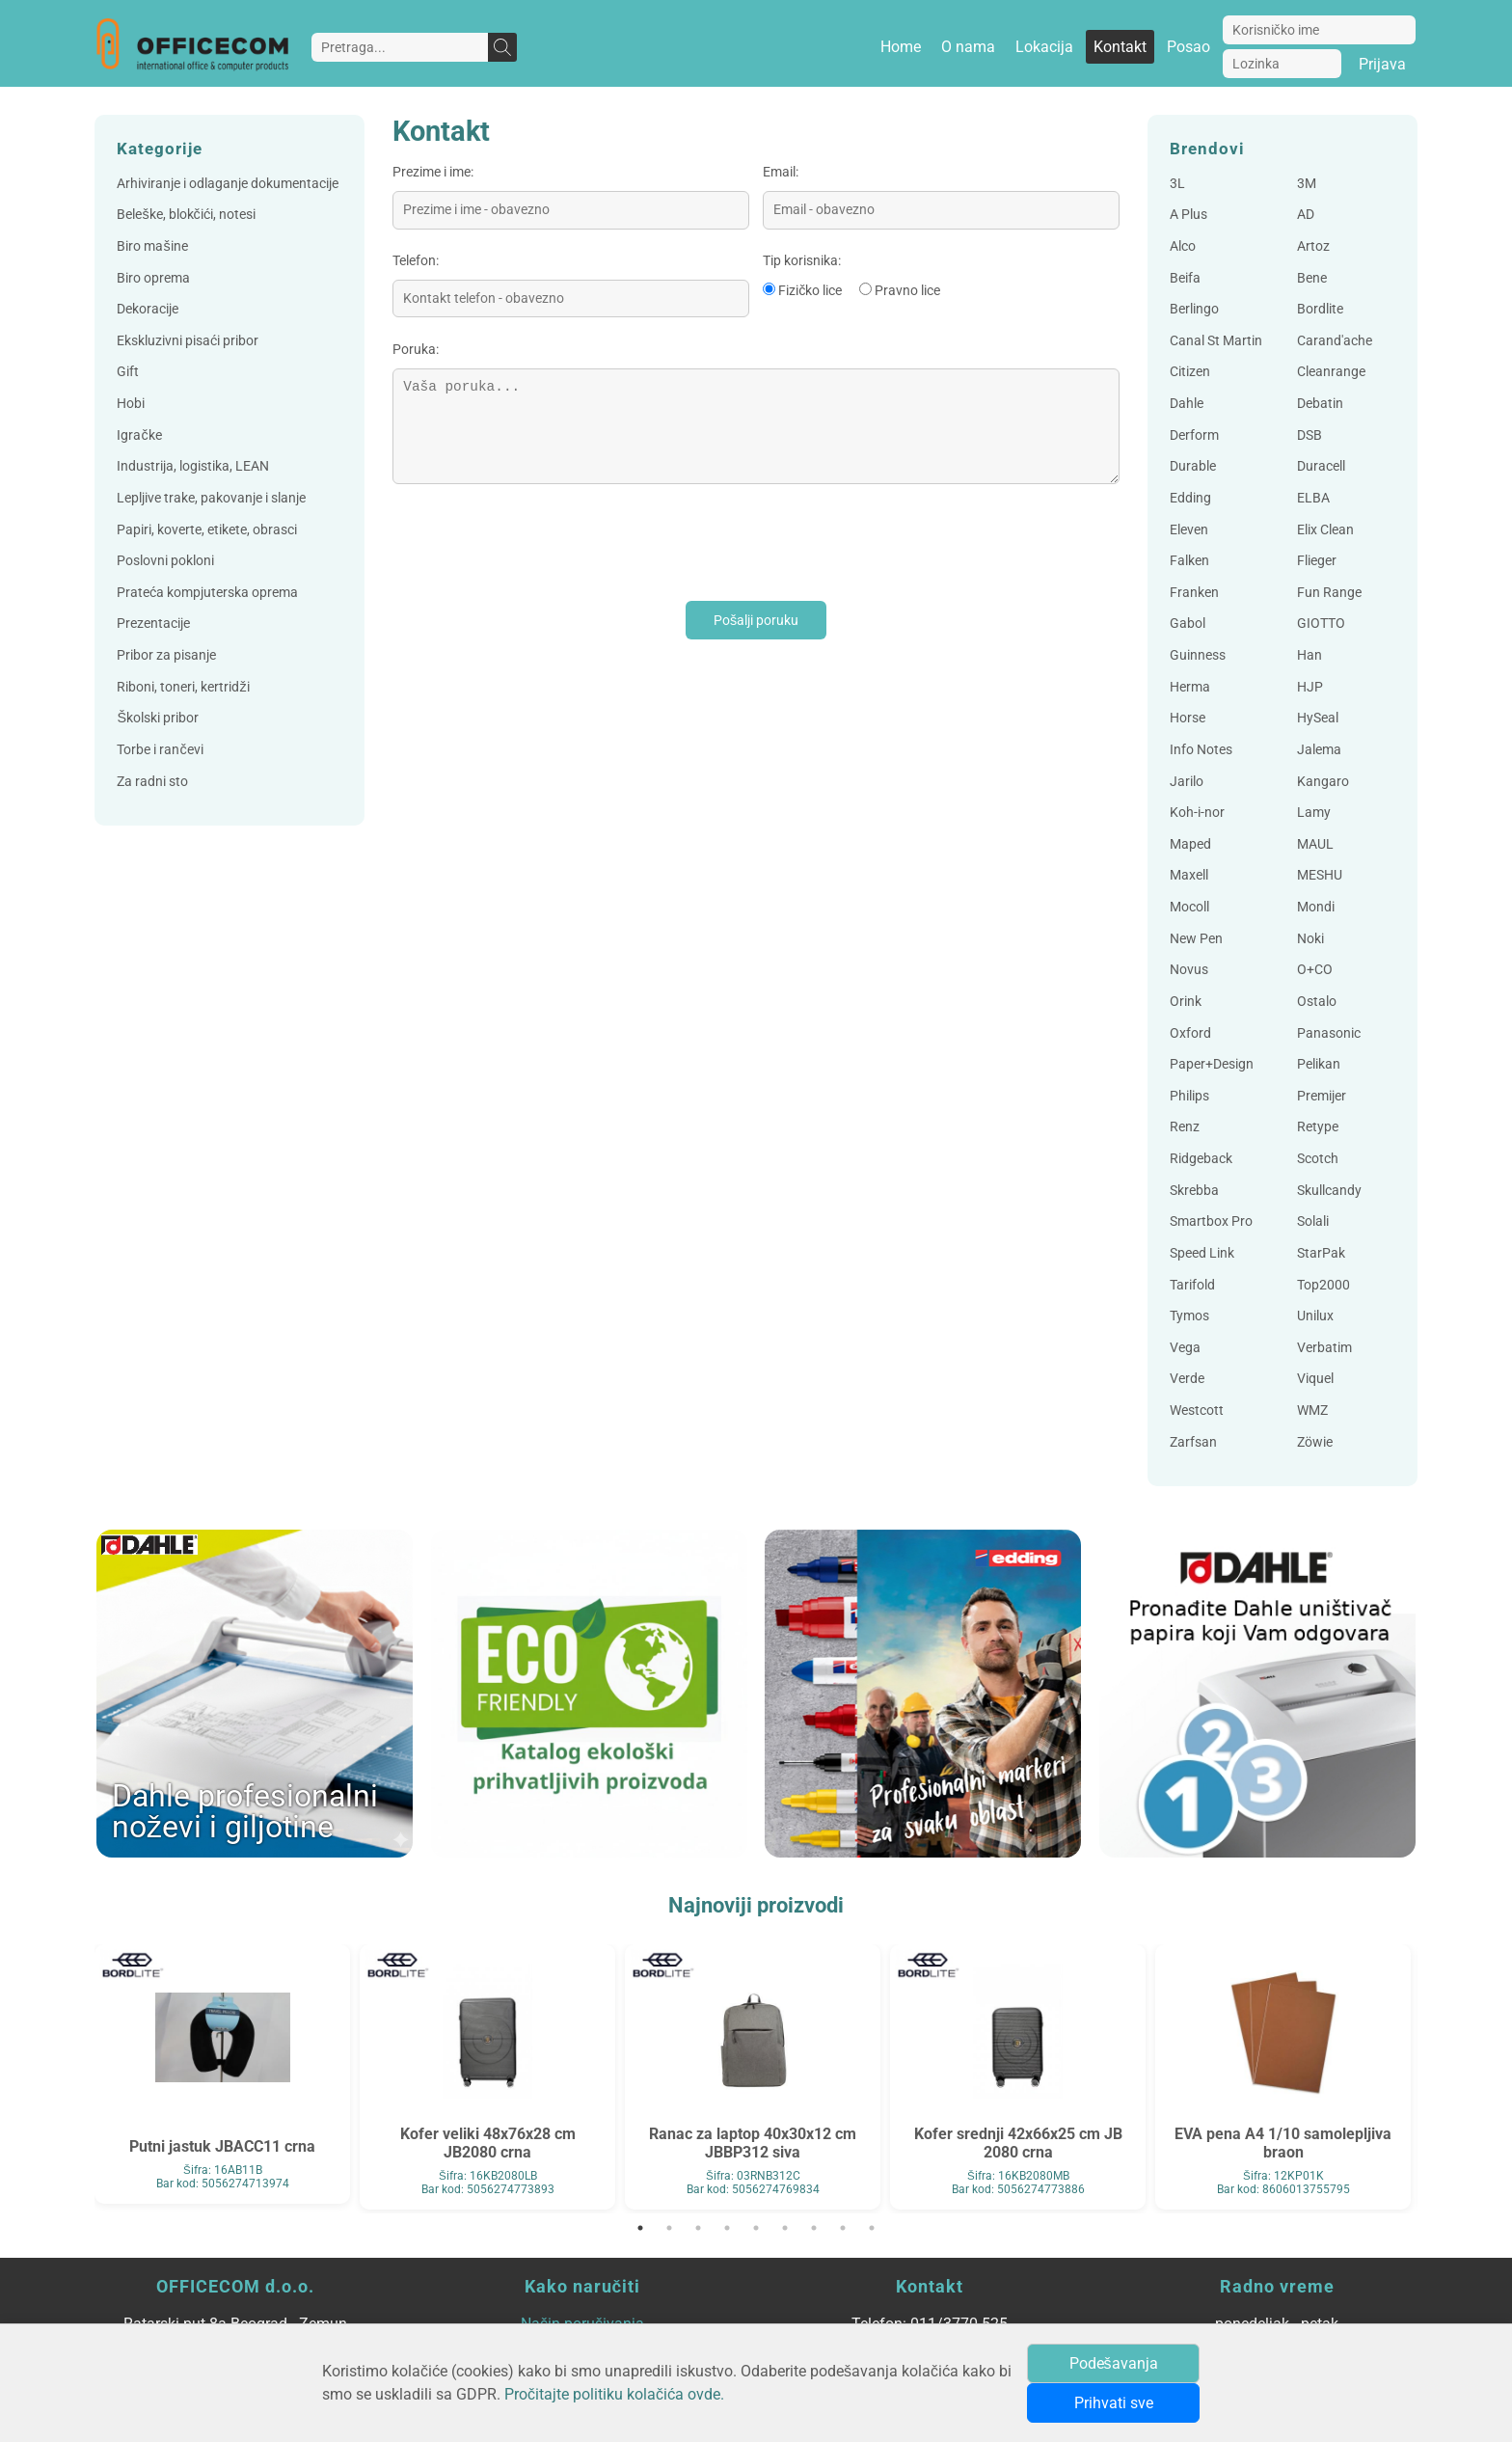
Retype (1317, 1127)
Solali (1313, 1221)
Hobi (131, 403)
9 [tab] (871, 2228)
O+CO (1315, 970)
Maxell (1189, 875)
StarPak (1321, 1253)
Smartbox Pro (1211, 1221)
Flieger (1316, 561)
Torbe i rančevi (159, 750)
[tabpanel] (222, 2074)
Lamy (1314, 812)
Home (900, 47)
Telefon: (415, 261)
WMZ (1312, 1410)
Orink (1186, 1001)
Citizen (1190, 372)
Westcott (1197, 1410)
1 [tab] (640, 2228)
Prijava (1382, 64)
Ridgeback (1201, 1159)
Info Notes (1201, 750)
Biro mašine (152, 246)
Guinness (1198, 655)
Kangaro (1323, 781)
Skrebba (1194, 1190)
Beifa (1185, 278)
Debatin (1320, 403)
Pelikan (1318, 1064)
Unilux (1315, 1316)
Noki (1310, 939)
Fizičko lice (810, 291)
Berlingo (1194, 309)
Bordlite (1320, 309)
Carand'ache (1334, 341)
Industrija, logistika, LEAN (193, 466)
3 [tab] (698, 2228)
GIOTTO (1321, 623)
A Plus (1188, 214)
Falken (1189, 561)
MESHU (1319, 875)
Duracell (1321, 466)
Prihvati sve (1113, 2403)
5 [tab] (756, 2228)
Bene (1312, 278)
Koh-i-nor (1197, 812)
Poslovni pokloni (165, 561)
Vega (1185, 1348)
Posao (1188, 47)
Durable (1193, 466)
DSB (1309, 435)
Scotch (1317, 1159)
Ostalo (1316, 1001)
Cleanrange (1331, 372)
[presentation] (539, 543)
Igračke (139, 435)
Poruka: (415, 349)
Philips (1189, 1096)
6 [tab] (785, 2228)
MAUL (1315, 844)
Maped (1190, 844)
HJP (1310, 687)
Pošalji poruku (756, 620)
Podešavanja (1113, 2363)
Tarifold (1192, 1285)
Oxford (1190, 1033)
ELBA (1313, 498)
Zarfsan (1193, 1442)
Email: (780, 172)
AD (1305, 214)
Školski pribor (158, 718)
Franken (1194, 592)
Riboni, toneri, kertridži (183, 687)
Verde (1187, 1378)
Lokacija (1044, 47)
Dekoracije (147, 309)
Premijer (1321, 1096)
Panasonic (1329, 1033)
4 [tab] (727, 2228)
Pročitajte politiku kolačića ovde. (614, 2394)
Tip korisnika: (802, 261)
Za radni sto (152, 781)
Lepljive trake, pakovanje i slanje (211, 498)
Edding (1190, 498)
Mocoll (1189, 907)
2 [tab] (669, 2228)
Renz (1185, 1127)
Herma (1190, 687)
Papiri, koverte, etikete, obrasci (207, 530)
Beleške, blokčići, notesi (186, 214)
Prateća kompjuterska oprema (207, 592)
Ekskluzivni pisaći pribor (187, 341)
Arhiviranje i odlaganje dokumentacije (227, 184)
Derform (1194, 435)
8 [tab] (842, 2228)
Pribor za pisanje (166, 655)
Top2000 (1323, 1285)
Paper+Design (1212, 1064)
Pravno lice (907, 291)
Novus (1189, 970)
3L (1177, 184)
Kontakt (1120, 47)
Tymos (1189, 1316)
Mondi (1316, 907)
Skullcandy (1329, 1190)
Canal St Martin (1216, 341)
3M (1306, 184)
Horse (1187, 718)
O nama (968, 47)
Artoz (1313, 246)
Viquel (1315, 1378)
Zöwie (1315, 1442)
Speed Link (1202, 1253)
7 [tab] (814, 2228)
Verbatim (1324, 1348)
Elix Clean (1325, 530)
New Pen (1196, 939)
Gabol (1187, 623)
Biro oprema (153, 278)
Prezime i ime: (432, 172)
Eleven (1189, 530)
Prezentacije (153, 623)
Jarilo (1186, 781)
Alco (1183, 246)
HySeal (1317, 718)
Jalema (1319, 750)
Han (1309, 655)
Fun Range (1329, 592)
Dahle (1186, 403)
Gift (128, 372)
